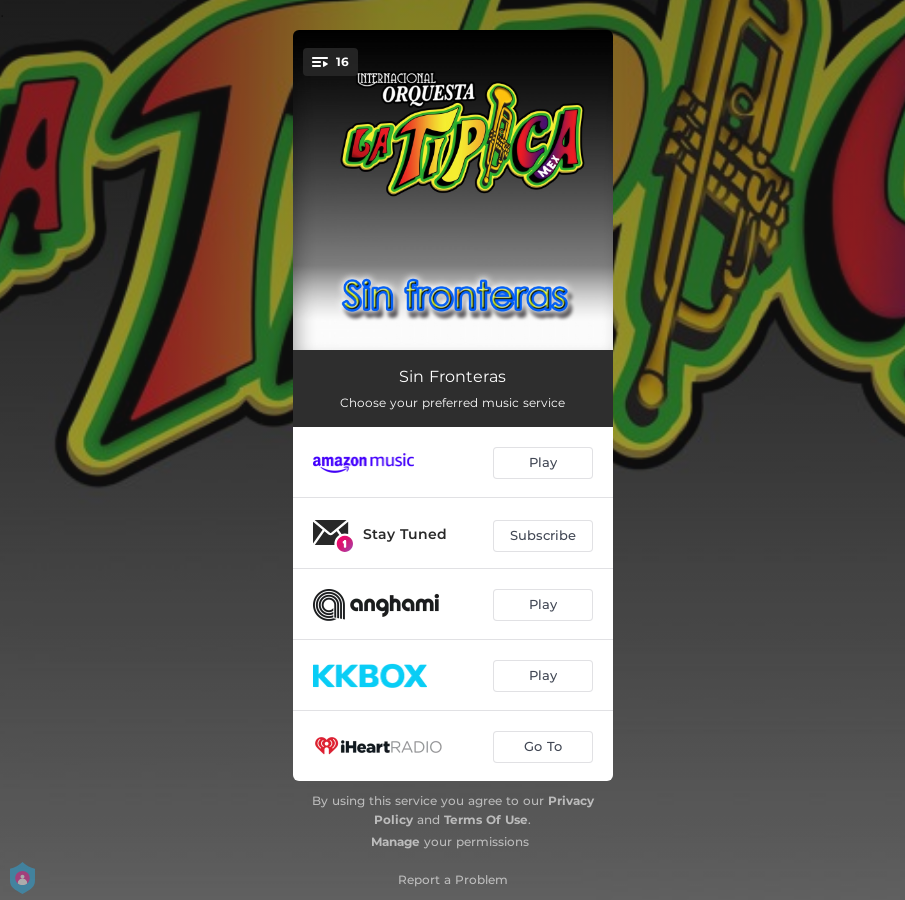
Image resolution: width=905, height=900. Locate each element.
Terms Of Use (486, 819)
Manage (395, 841)
